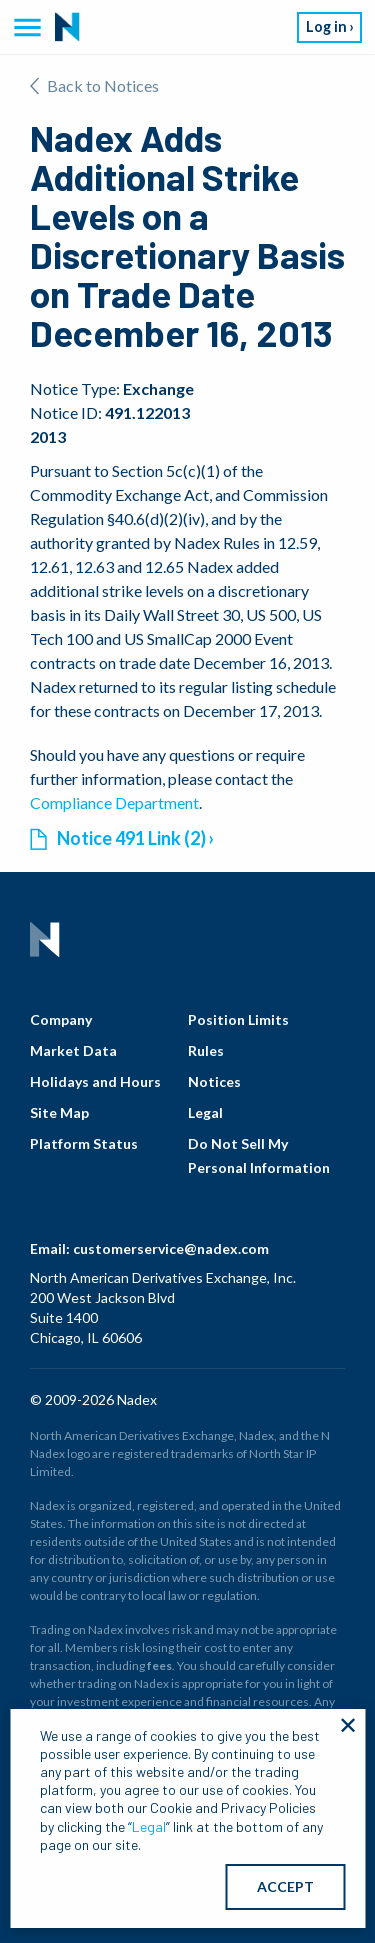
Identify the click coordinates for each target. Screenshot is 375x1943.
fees (159, 1665)
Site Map (59, 1112)
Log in (326, 26)
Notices (214, 1081)
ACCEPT (285, 1886)
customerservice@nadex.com (171, 1248)
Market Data (73, 1050)
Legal (205, 1112)
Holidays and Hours (95, 1081)
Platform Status (84, 1143)
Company (61, 1019)
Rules (206, 1050)
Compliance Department (114, 802)
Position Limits (238, 1019)
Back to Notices (94, 85)
